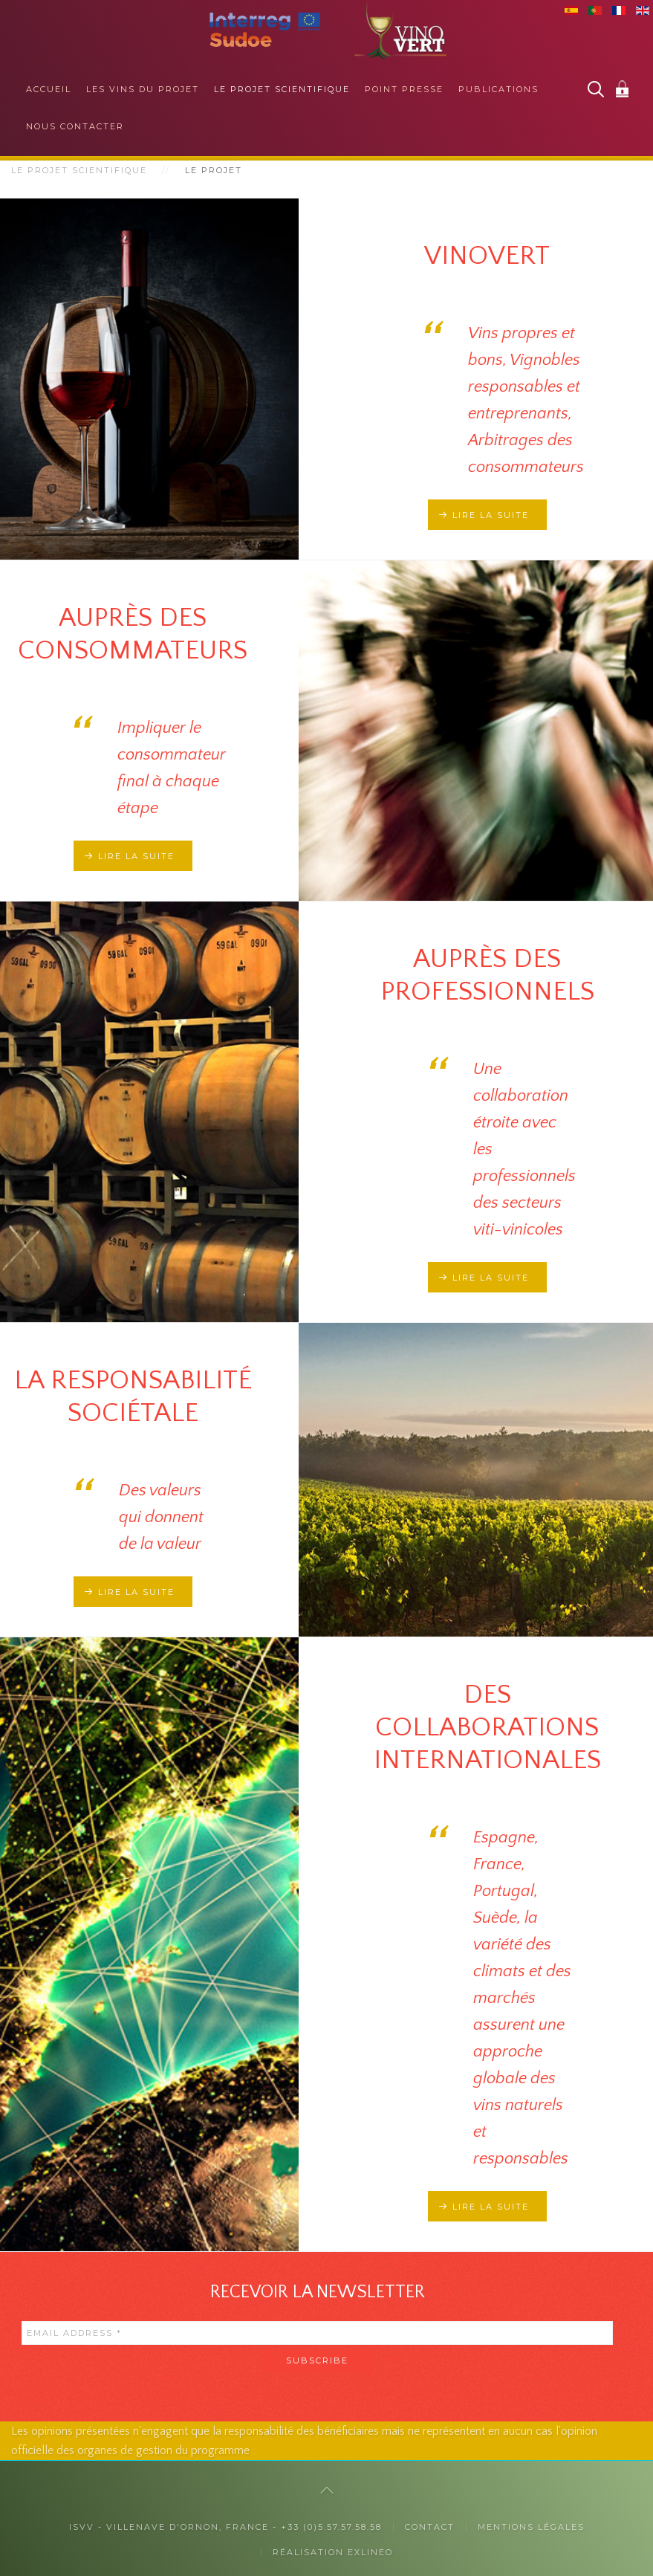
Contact (430, 2527)
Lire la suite (490, 515)
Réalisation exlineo (333, 2552)
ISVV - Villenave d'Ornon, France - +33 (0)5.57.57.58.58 (225, 2527)
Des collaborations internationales (487, 1727)
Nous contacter (75, 126)
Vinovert (487, 256)
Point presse (404, 89)
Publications (498, 89)
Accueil (48, 89)
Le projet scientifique (282, 89)
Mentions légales (531, 2527)
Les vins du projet (142, 89)
